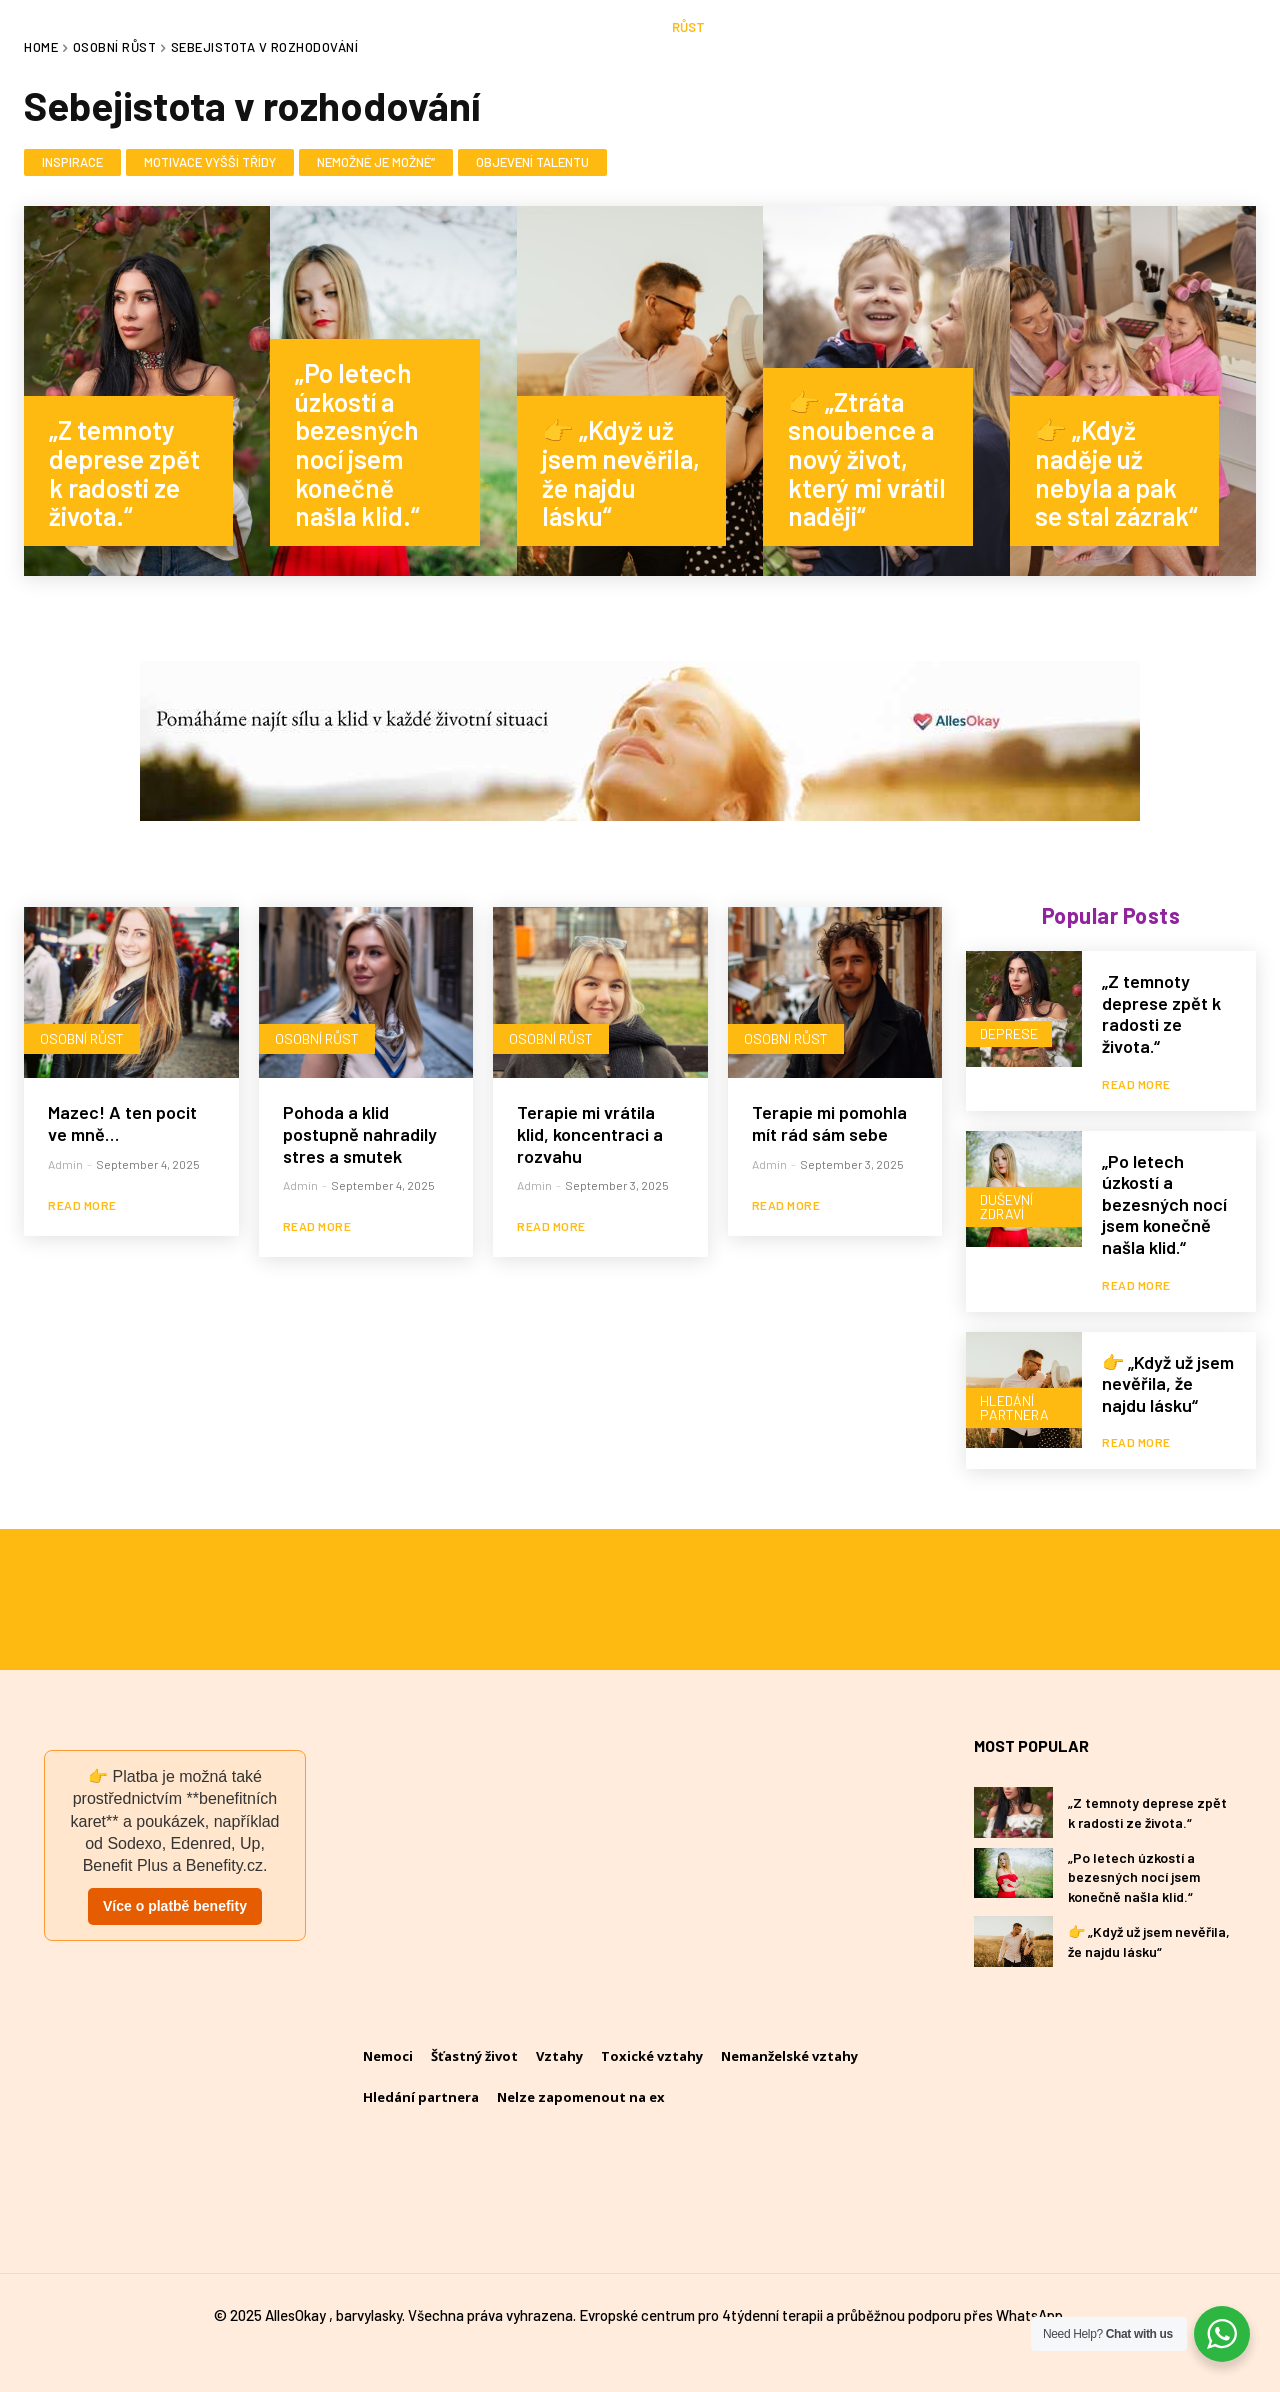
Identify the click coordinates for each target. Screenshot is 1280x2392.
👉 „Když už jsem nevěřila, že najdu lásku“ (1168, 1383)
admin (65, 1164)
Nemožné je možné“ (376, 163)
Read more (82, 1205)
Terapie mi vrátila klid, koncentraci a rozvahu (590, 1133)
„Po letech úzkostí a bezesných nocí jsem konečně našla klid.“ (1164, 1204)
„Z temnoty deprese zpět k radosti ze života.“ (1161, 1013)
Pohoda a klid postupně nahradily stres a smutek (360, 1133)
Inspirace (72, 163)
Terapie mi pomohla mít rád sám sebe (829, 1123)
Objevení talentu (532, 163)
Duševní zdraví (1006, 1206)
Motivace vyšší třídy (210, 163)
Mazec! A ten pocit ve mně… (122, 1123)
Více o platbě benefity (175, 1906)
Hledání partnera (1014, 1407)
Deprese (1009, 1033)
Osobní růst (82, 1038)
